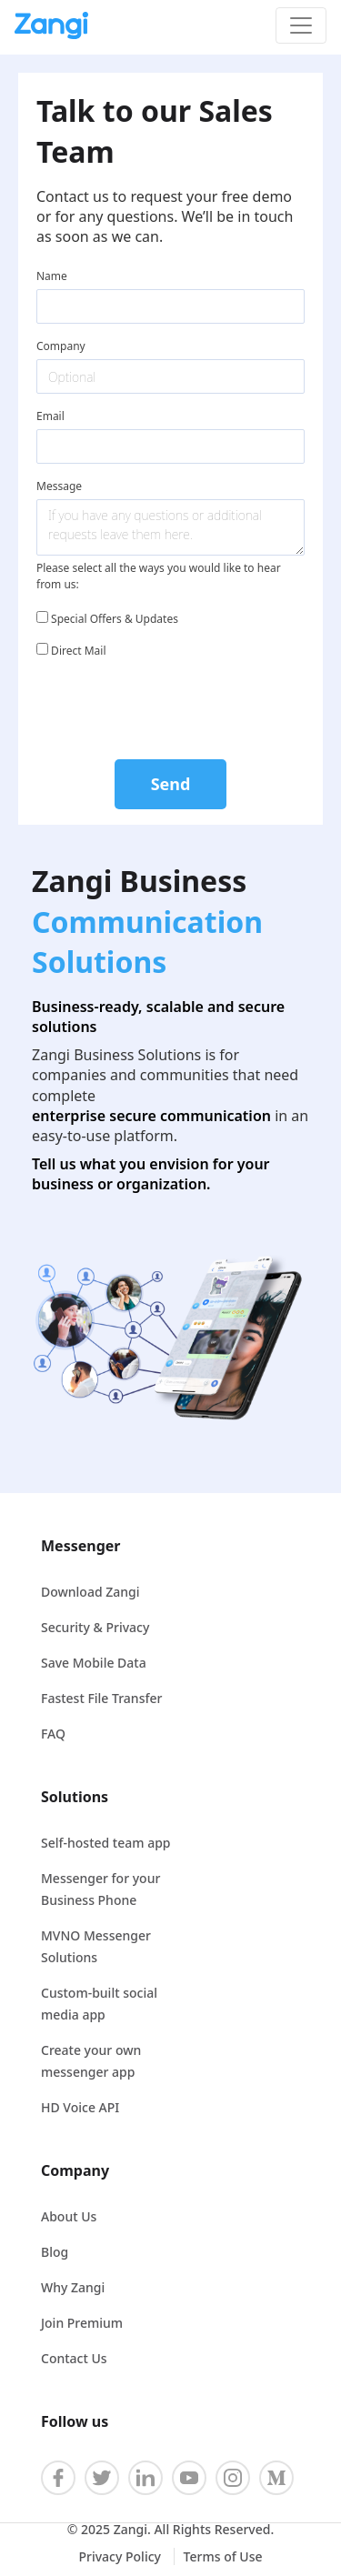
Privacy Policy (121, 2556)
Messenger (80, 1546)
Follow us (74, 2421)
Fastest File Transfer (101, 1698)
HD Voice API (80, 2107)
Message (59, 486)
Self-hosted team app (106, 1842)
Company (60, 346)
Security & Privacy (95, 1627)
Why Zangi (73, 2287)
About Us (68, 2216)
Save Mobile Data (93, 1662)
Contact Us (74, 2358)
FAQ (53, 1733)
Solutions (74, 1796)
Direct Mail (70, 650)
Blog (54, 2251)
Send (171, 784)
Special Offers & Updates (107, 618)
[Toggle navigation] (301, 25)
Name (51, 276)
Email (50, 416)
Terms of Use (223, 2556)
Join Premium (82, 2322)
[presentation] (171, 705)
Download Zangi (90, 1591)
